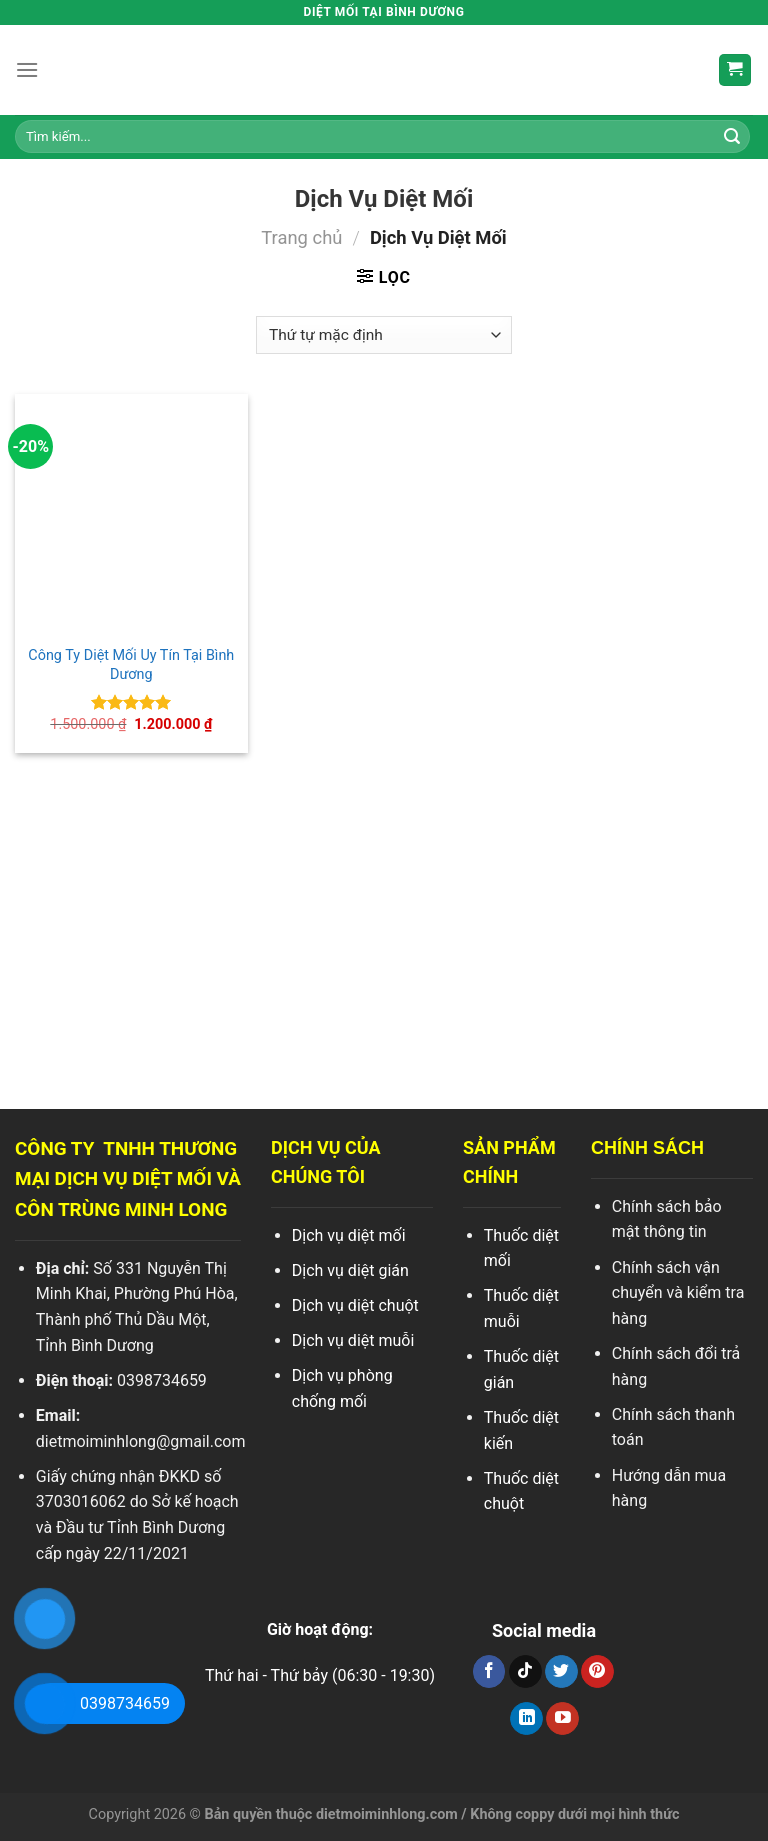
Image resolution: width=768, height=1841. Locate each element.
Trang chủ (301, 237)
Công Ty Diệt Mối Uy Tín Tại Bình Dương (131, 665)
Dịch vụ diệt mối (349, 1235)
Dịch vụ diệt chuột (355, 1305)
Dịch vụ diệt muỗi (353, 1340)
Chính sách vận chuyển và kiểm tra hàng (678, 1293)
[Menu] (27, 69)
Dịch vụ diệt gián (350, 1270)
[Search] (732, 137)
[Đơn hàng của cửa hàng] (383, 335)
